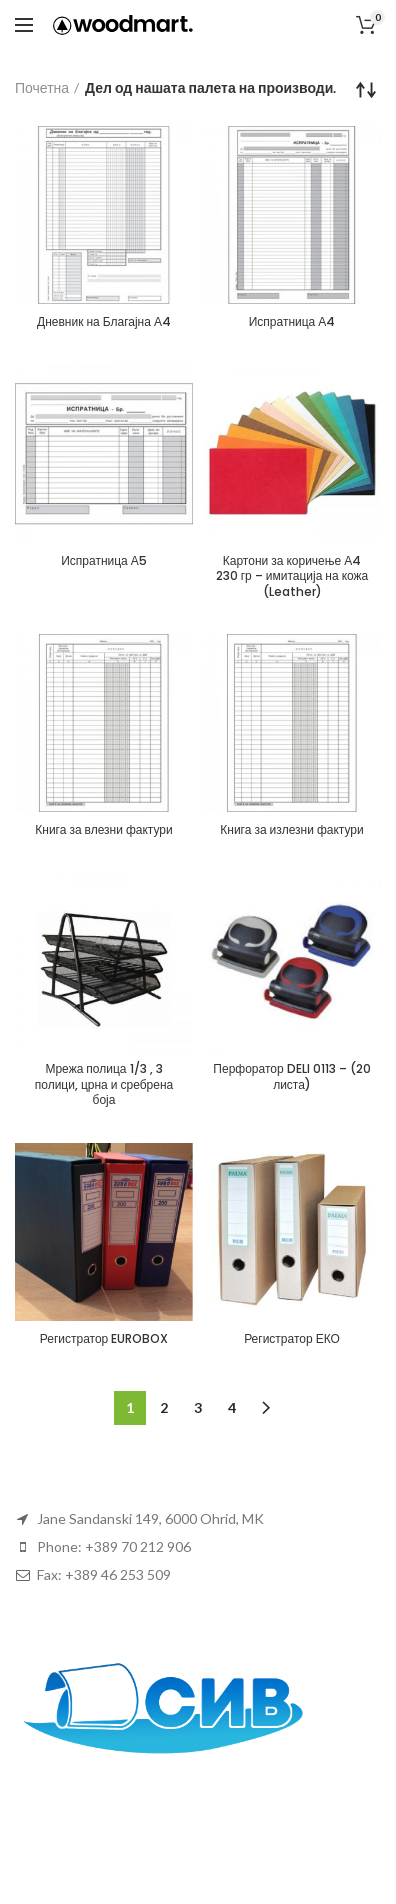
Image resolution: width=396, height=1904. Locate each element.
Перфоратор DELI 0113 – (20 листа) (291, 1076)
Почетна (42, 87)
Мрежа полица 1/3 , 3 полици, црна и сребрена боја (104, 1084)
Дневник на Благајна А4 (104, 322)
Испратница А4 (292, 322)
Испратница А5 (104, 561)
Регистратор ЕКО (292, 1339)
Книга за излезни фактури (291, 830)
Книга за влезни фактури (103, 830)
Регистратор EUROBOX (104, 1339)
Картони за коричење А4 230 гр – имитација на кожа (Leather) (292, 576)
